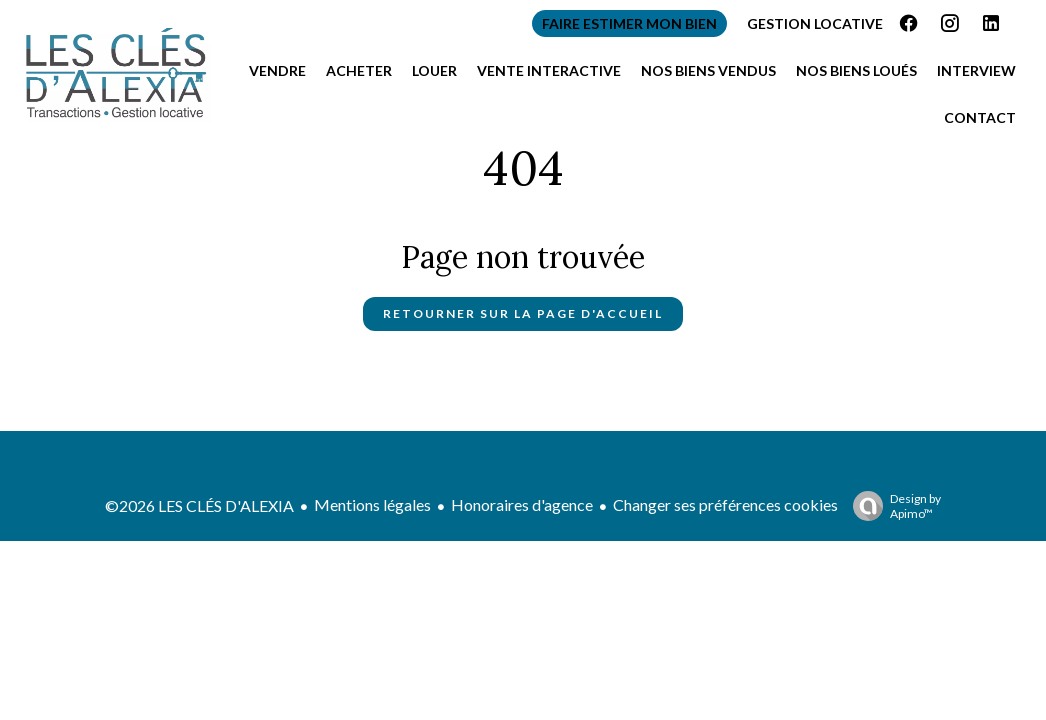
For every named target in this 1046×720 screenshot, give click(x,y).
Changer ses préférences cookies (725, 504)
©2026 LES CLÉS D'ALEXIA (199, 505)
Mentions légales (372, 504)
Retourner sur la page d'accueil (523, 313)
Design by (892, 506)
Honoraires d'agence (522, 504)
